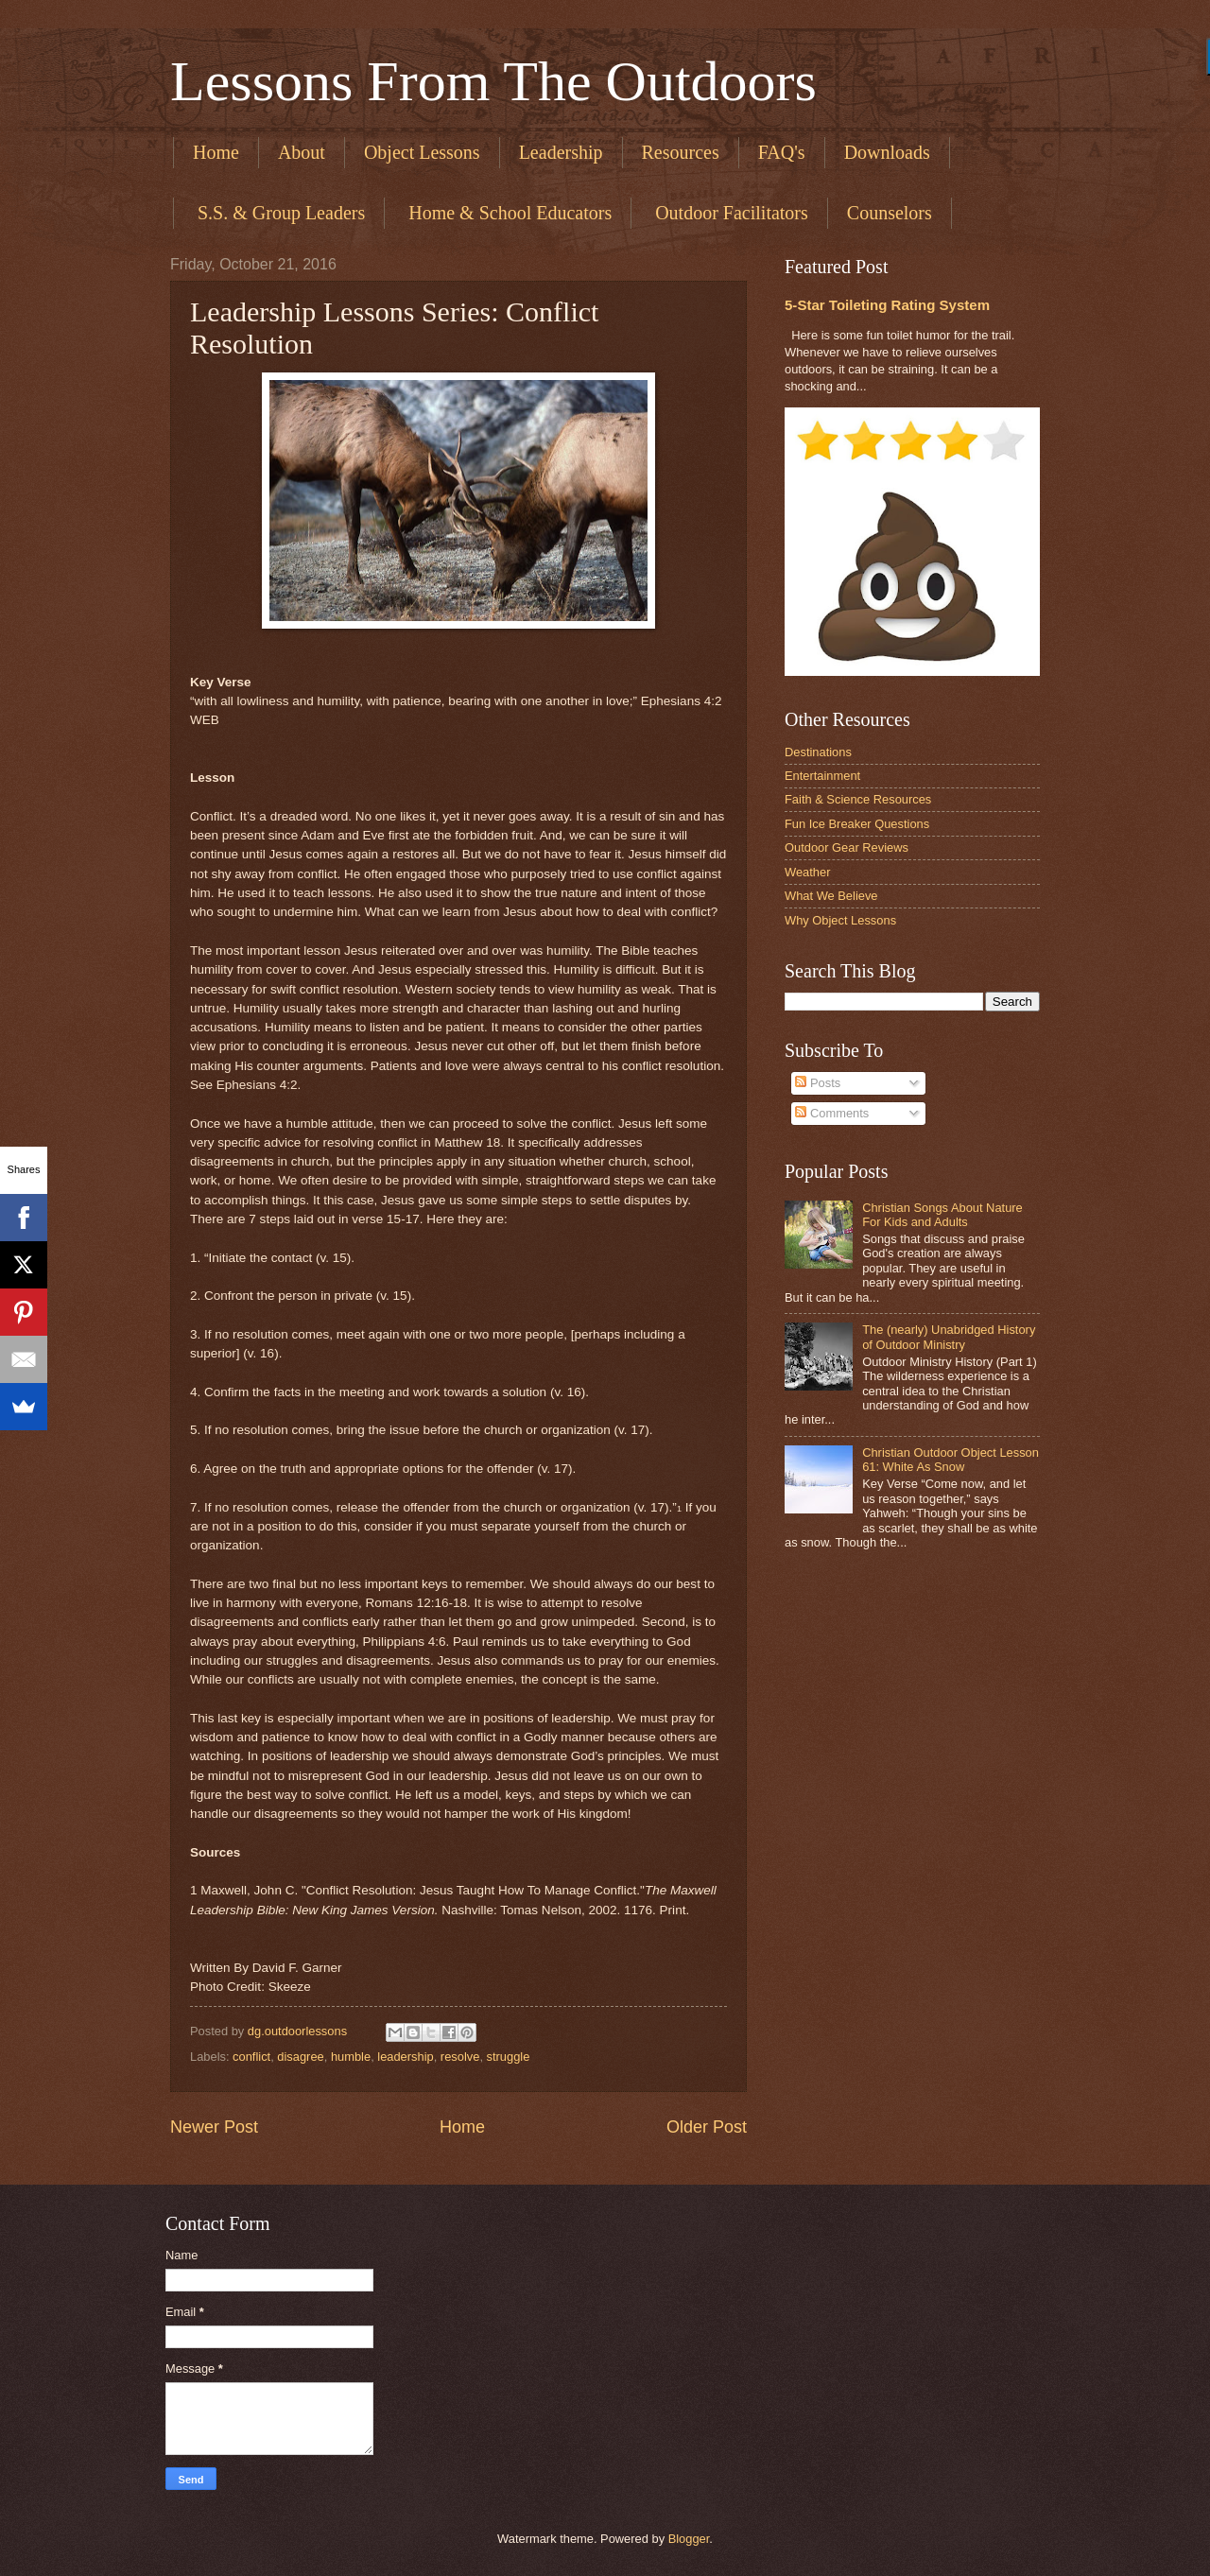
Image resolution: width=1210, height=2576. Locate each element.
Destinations (818, 752)
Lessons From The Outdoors (493, 81)
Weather (807, 872)
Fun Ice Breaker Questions (857, 824)
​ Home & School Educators (508, 212)
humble (351, 2056)
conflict (251, 2056)
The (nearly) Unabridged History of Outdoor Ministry (948, 1337)
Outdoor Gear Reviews (846, 847)
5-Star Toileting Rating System (887, 305)
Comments (832, 1113)
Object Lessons (422, 152)
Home (216, 152)
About (301, 152)
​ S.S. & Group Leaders (279, 212)
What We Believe (831, 896)
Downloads (887, 152)
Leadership (561, 152)
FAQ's (781, 152)
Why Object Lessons (840, 920)
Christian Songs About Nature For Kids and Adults (942, 1215)
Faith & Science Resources (858, 799)
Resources (680, 152)
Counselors (889, 212)
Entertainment (822, 776)
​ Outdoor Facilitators (729, 212)
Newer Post (214, 2127)
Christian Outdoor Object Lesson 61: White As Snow (950, 1459)
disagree (300, 2056)
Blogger (689, 2539)
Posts (817, 1083)
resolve (460, 2056)
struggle (508, 2056)
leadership (405, 2056)
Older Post (706, 2127)
